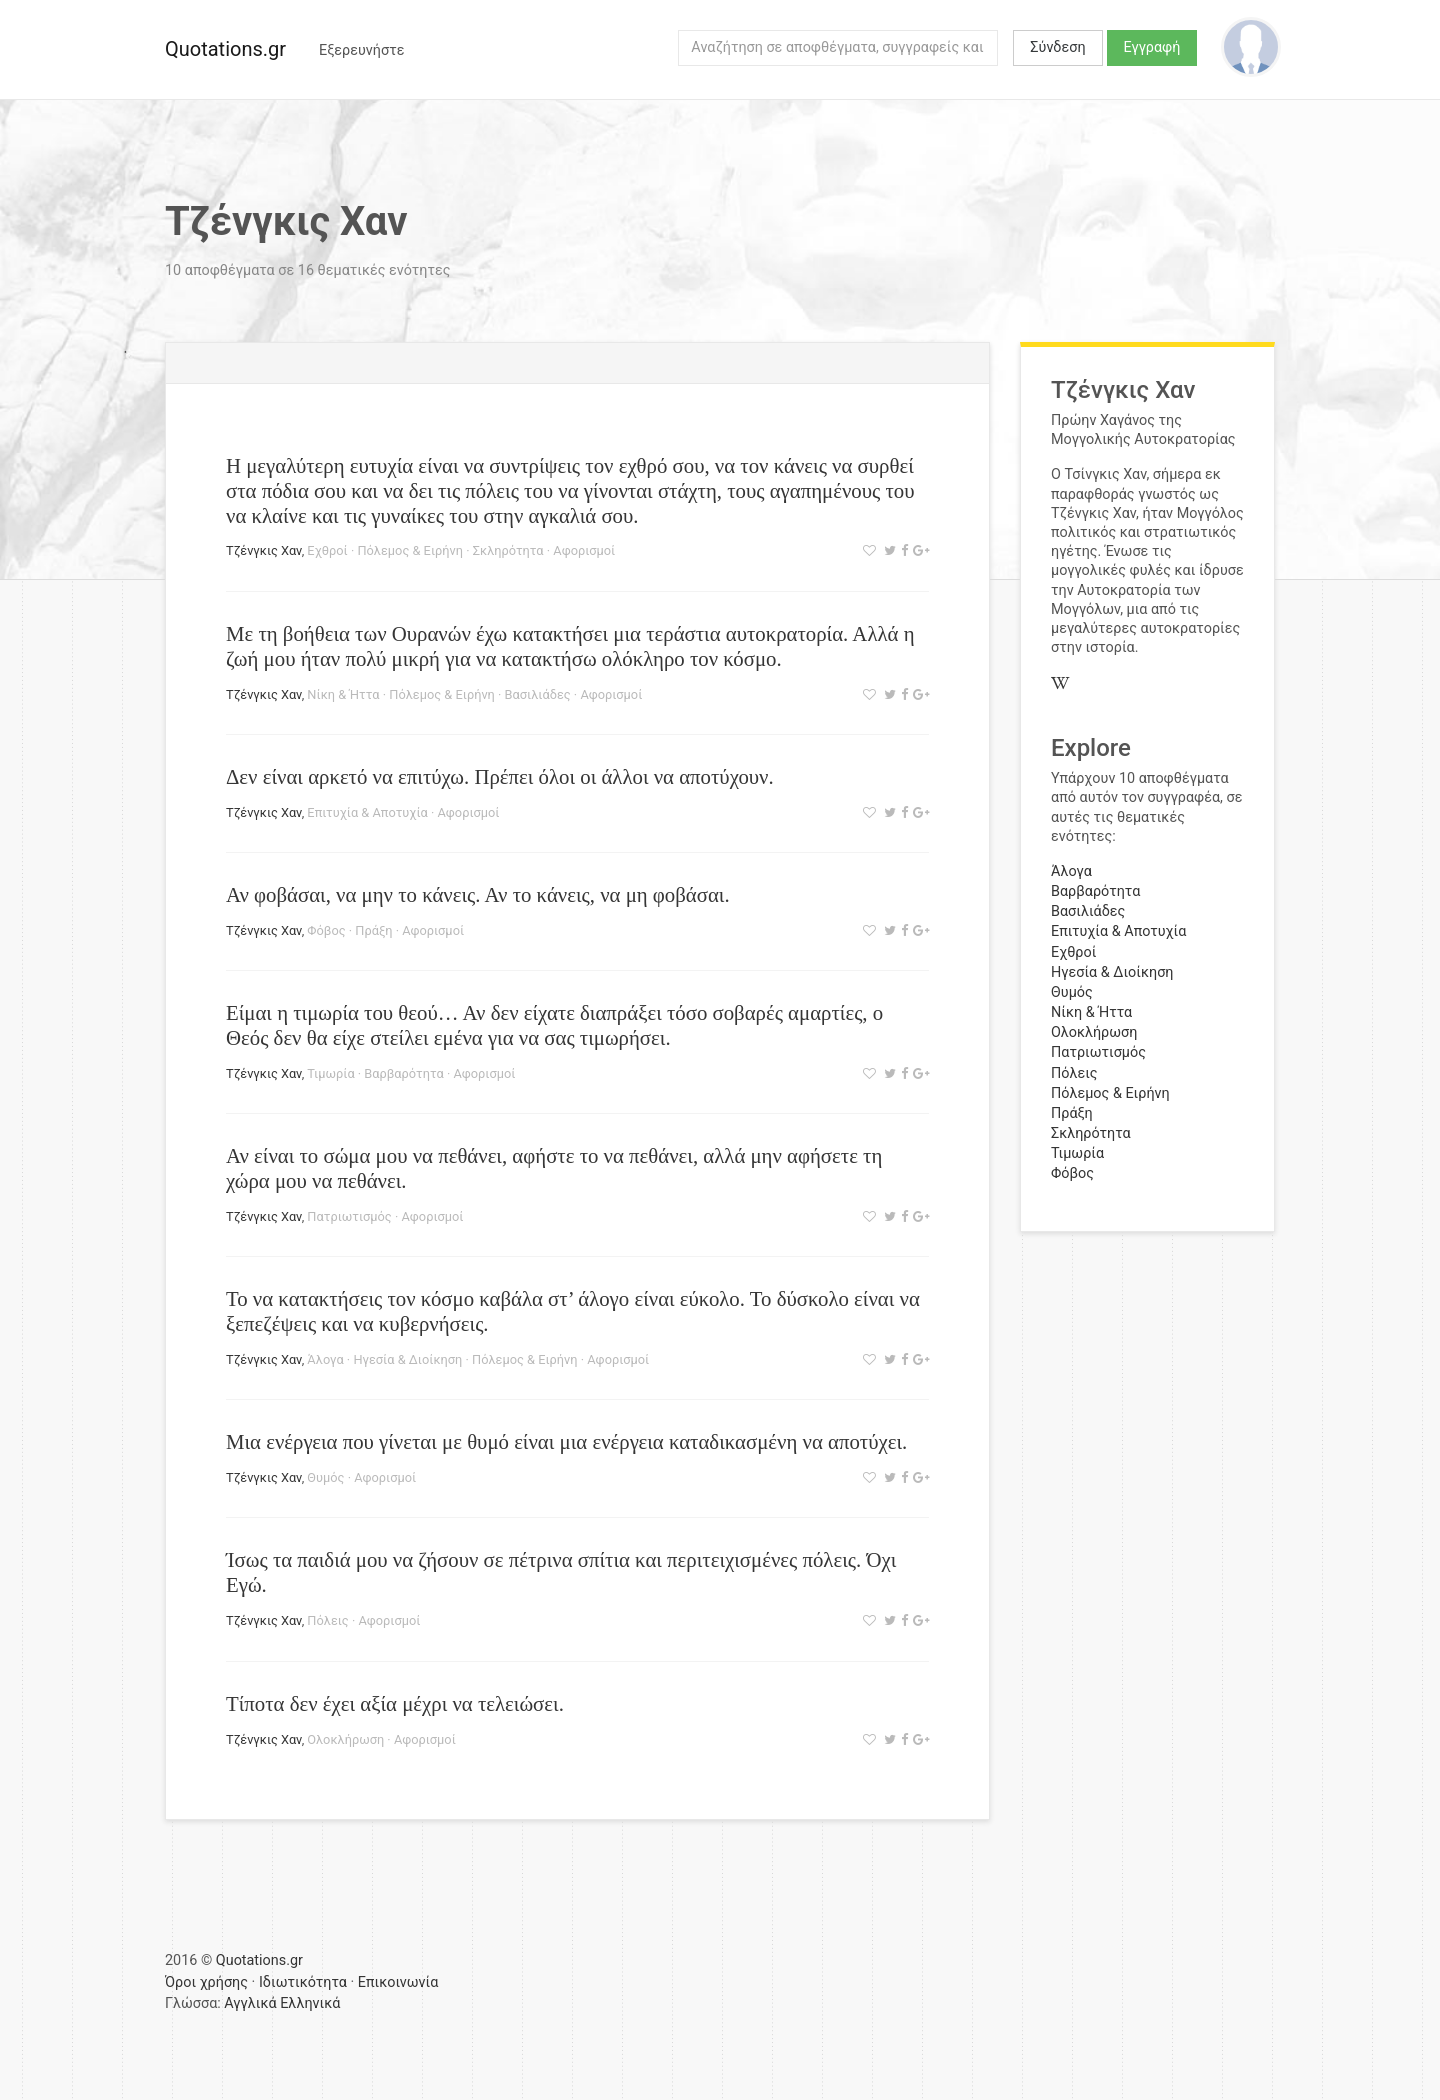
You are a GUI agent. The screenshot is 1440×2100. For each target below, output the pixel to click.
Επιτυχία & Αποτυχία (367, 812)
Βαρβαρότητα (403, 1073)
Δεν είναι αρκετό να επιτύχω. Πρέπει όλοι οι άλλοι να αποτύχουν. (500, 776)
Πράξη (373, 930)
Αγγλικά (250, 2003)
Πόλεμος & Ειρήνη (410, 550)
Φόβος (326, 930)
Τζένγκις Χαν (264, 550)
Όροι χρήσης (206, 1982)
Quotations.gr (225, 49)
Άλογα (325, 1359)
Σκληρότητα (508, 550)
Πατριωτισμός (349, 1216)
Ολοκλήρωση (345, 1739)
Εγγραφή (1152, 47)
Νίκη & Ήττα (343, 694)
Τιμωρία (330, 1073)
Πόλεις (327, 1620)
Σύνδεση (1057, 47)
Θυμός (325, 1477)
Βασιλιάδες (538, 694)
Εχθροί (327, 550)
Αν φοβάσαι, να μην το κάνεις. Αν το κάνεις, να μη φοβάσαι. (478, 894)
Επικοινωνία (398, 1982)
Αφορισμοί (584, 550)
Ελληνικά (310, 2003)
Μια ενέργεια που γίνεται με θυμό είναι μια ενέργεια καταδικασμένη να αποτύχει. (566, 1441)
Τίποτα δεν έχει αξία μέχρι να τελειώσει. (395, 1703)
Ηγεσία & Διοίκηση (407, 1359)
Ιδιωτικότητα (303, 1982)
